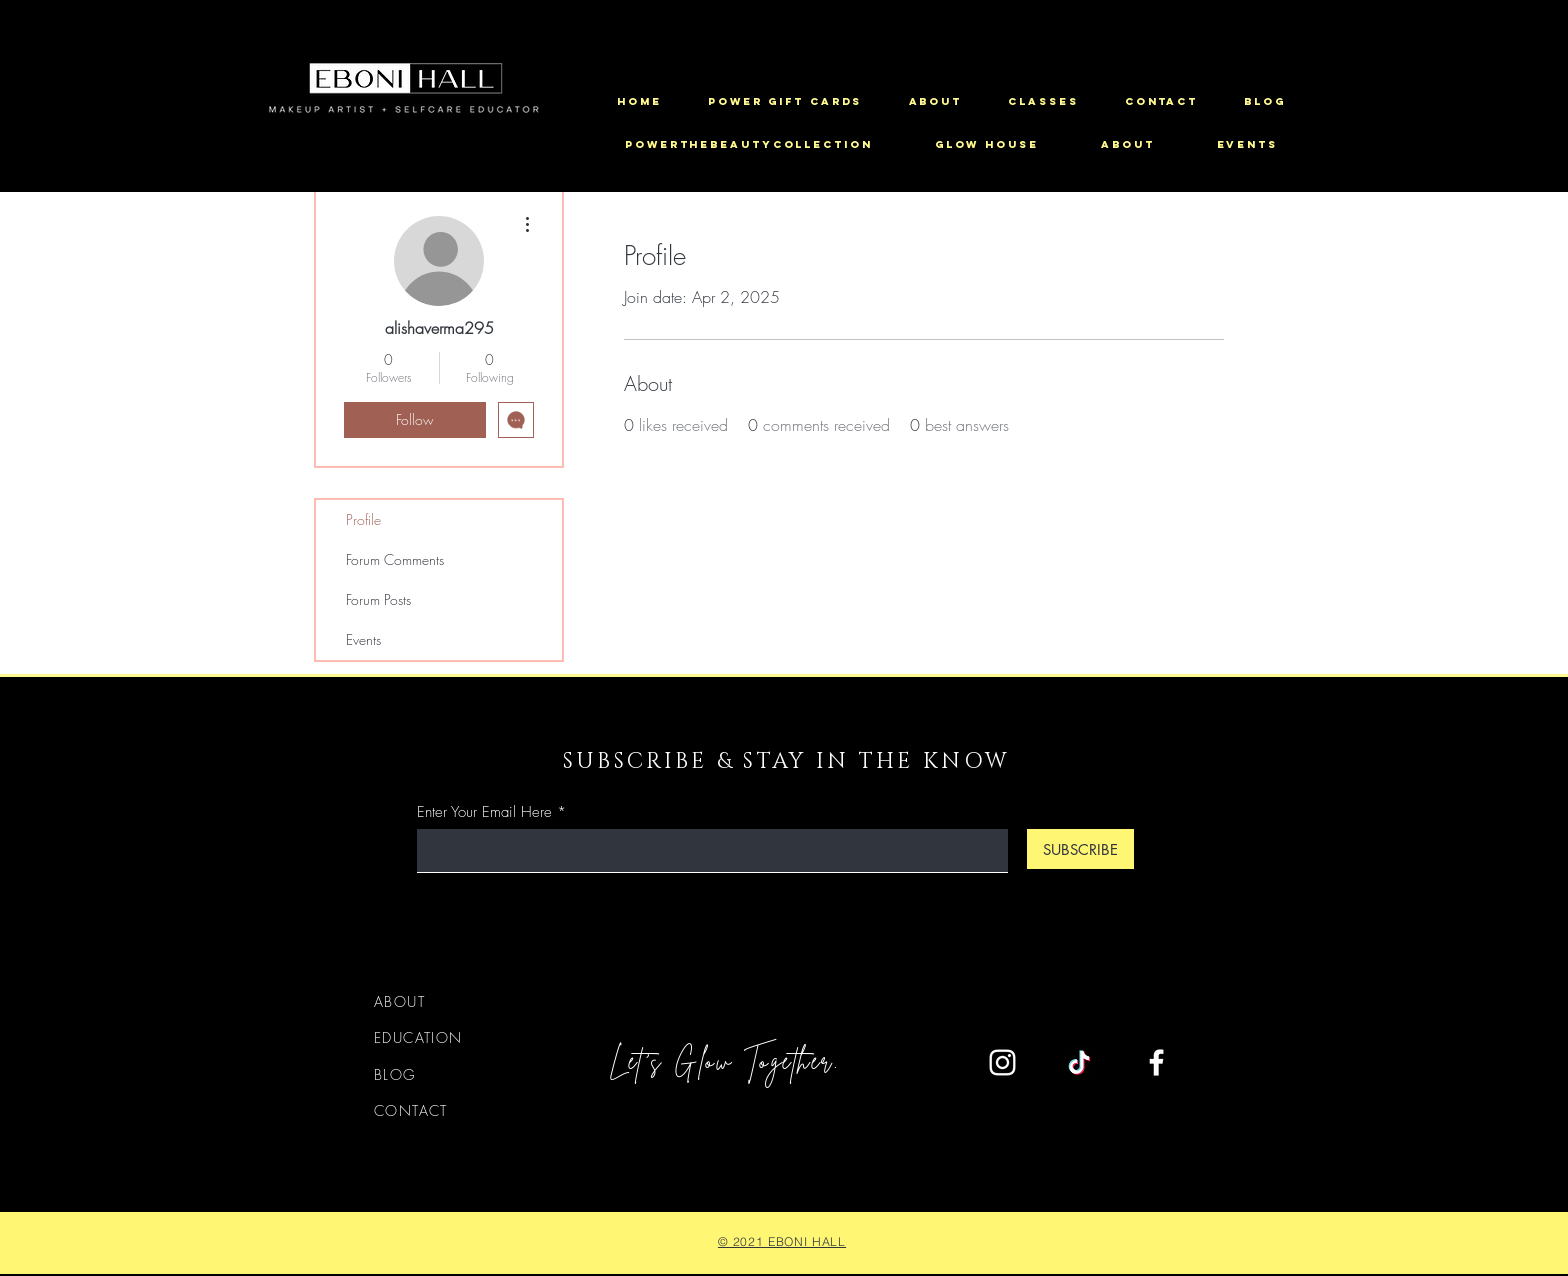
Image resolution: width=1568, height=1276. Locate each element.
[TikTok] (1079, 1062)
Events (363, 639)
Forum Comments (395, 559)
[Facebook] (1156, 1062)
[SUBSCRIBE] (1080, 849)
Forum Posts (378, 599)
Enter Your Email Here (484, 812)
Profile (363, 519)
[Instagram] (1002, 1062)
